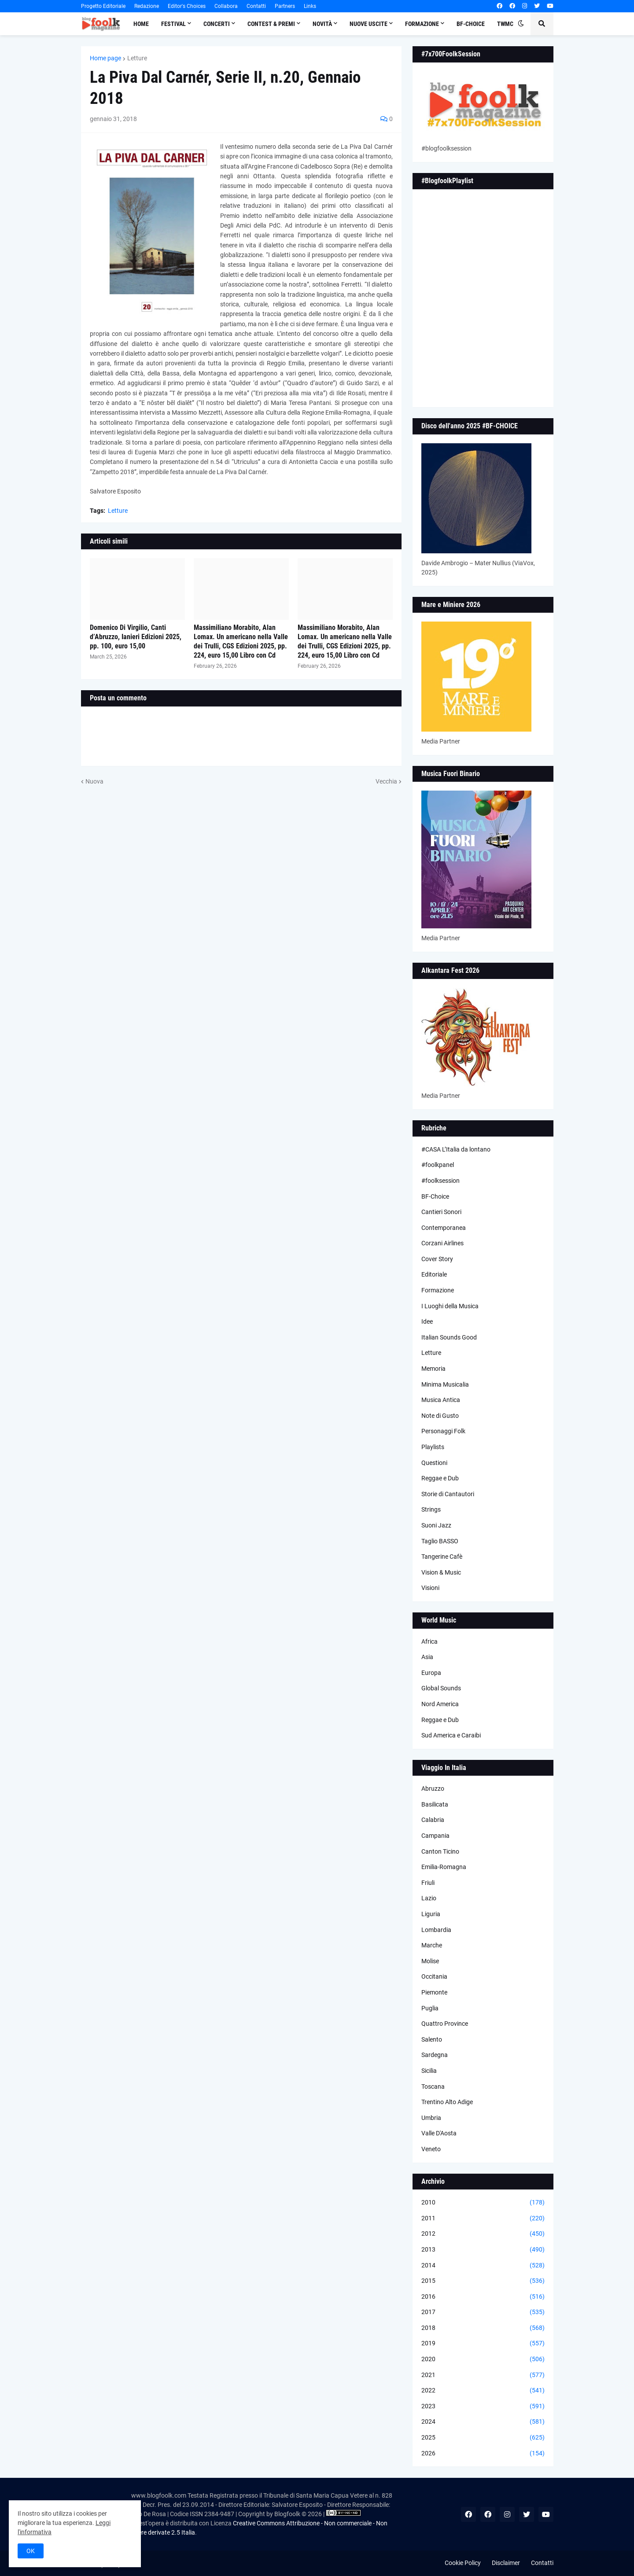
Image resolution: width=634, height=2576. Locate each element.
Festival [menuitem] (173, 23)
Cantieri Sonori (441, 1211)
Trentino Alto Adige (447, 2101)
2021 (483, 2375)
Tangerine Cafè (441, 1556)
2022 (483, 2390)
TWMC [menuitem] (505, 23)
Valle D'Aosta (439, 2133)
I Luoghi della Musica (450, 1306)
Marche (431, 1945)
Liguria (430, 1913)
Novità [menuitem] (322, 23)
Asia (427, 1656)
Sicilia (429, 2070)
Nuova (94, 781)
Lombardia (436, 1929)
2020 (483, 2359)
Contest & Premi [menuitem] (271, 23)
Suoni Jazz (436, 1525)
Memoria (433, 1368)
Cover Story (437, 1258)
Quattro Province (444, 2023)
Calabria (432, 1819)
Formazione (437, 1290)
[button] (521, 23)
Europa (431, 1672)
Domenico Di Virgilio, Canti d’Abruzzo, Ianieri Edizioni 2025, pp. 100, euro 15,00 (135, 636)
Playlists (432, 1446)
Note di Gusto (440, 1415)
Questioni (434, 1462)
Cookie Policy (463, 2562)
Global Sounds (441, 1688)
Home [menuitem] (141, 23)
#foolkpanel (437, 1164)
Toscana (433, 2086)
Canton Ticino (440, 1851)
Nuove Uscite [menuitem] (368, 23)
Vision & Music (441, 1572)
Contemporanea (443, 1227)
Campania (435, 1835)
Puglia (430, 2008)
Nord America (440, 1704)
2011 (483, 2218)
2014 (483, 2265)
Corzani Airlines (442, 1243)
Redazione (146, 6)
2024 (483, 2422)
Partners (285, 6)
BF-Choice (435, 1196)
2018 (483, 2328)
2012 (483, 2234)
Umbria (431, 2117)
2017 (483, 2312)
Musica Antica (440, 1399)
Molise (430, 1961)
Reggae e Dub (440, 1478)
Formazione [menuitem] (422, 23)
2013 (483, 2249)
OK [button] (30, 2550)
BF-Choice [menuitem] (471, 23)
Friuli (428, 1882)
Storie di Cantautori (447, 1494)
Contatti (256, 6)
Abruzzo (432, 1788)
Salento (431, 2039)
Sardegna (434, 2054)
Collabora (226, 6)
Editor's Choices (187, 6)
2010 (483, 2202)
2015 (483, 2281)
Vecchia (386, 781)
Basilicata (434, 1804)
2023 (483, 2406)
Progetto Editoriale (103, 6)
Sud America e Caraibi (451, 1735)
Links (310, 6)
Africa (429, 1641)
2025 (483, 2437)
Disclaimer (506, 2562)
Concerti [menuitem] (216, 23)
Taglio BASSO (439, 1541)
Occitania (434, 1976)
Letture (137, 58)
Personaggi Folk (443, 1431)
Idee (427, 1321)
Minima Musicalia (445, 1384)
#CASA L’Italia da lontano (455, 1149)
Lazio (428, 1898)
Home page (105, 58)
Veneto (431, 2149)
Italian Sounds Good (449, 1337)
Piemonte (434, 1992)
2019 (483, 2343)
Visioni (430, 1587)
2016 (483, 2297)
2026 (483, 2453)
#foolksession (440, 1180)
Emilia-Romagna (443, 1866)
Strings (431, 1509)
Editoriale (434, 1274)
